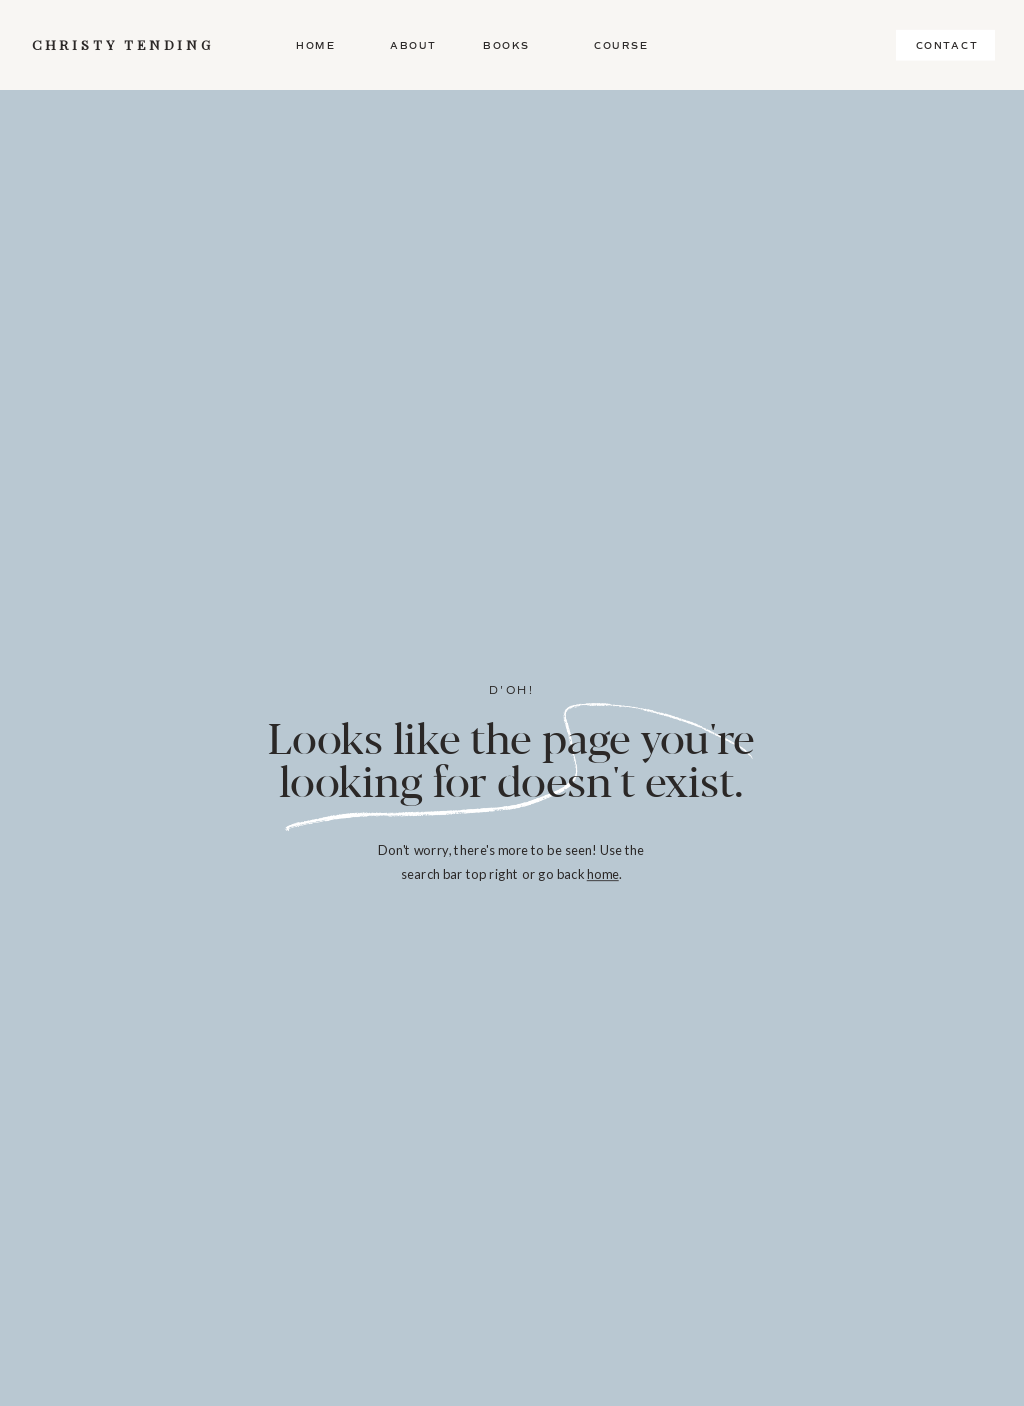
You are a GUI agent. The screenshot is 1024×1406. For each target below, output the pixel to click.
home (603, 873)
